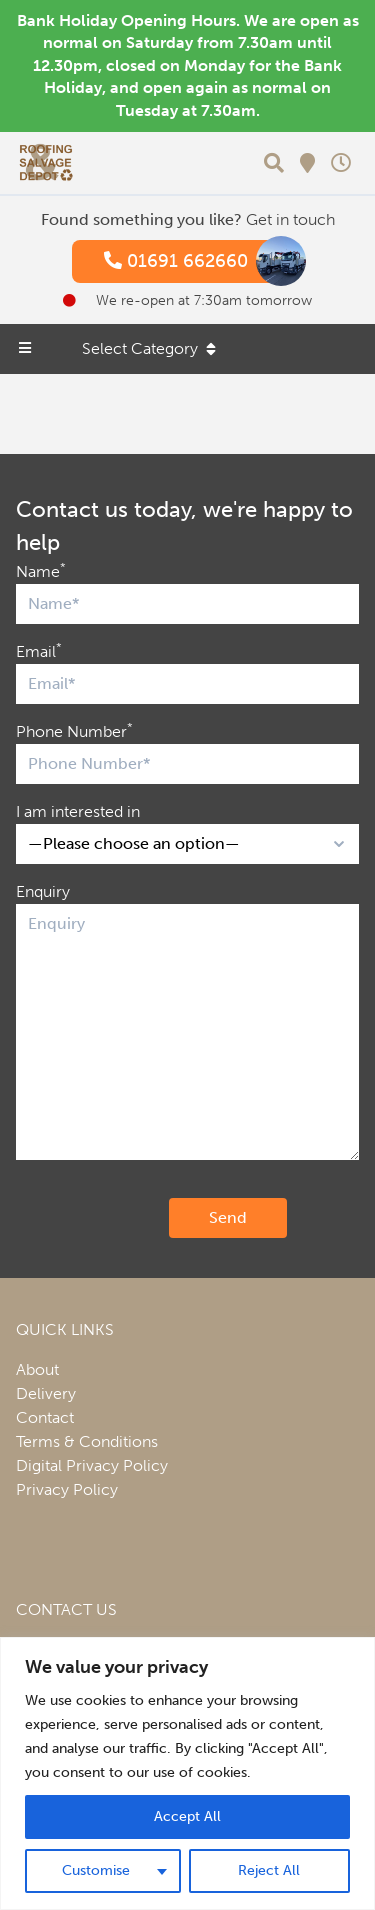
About (37, 1369)
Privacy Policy (67, 1489)
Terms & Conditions (87, 1441)
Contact (45, 1417)
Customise (96, 1870)
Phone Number (74, 730)
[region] (187, 1773)
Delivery (46, 1393)
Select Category (149, 348)
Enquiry (43, 891)
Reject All (269, 1870)
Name (41, 570)
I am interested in (78, 811)
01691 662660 (196, 261)
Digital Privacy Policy (92, 1465)
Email (39, 650)
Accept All (187, 1816)
